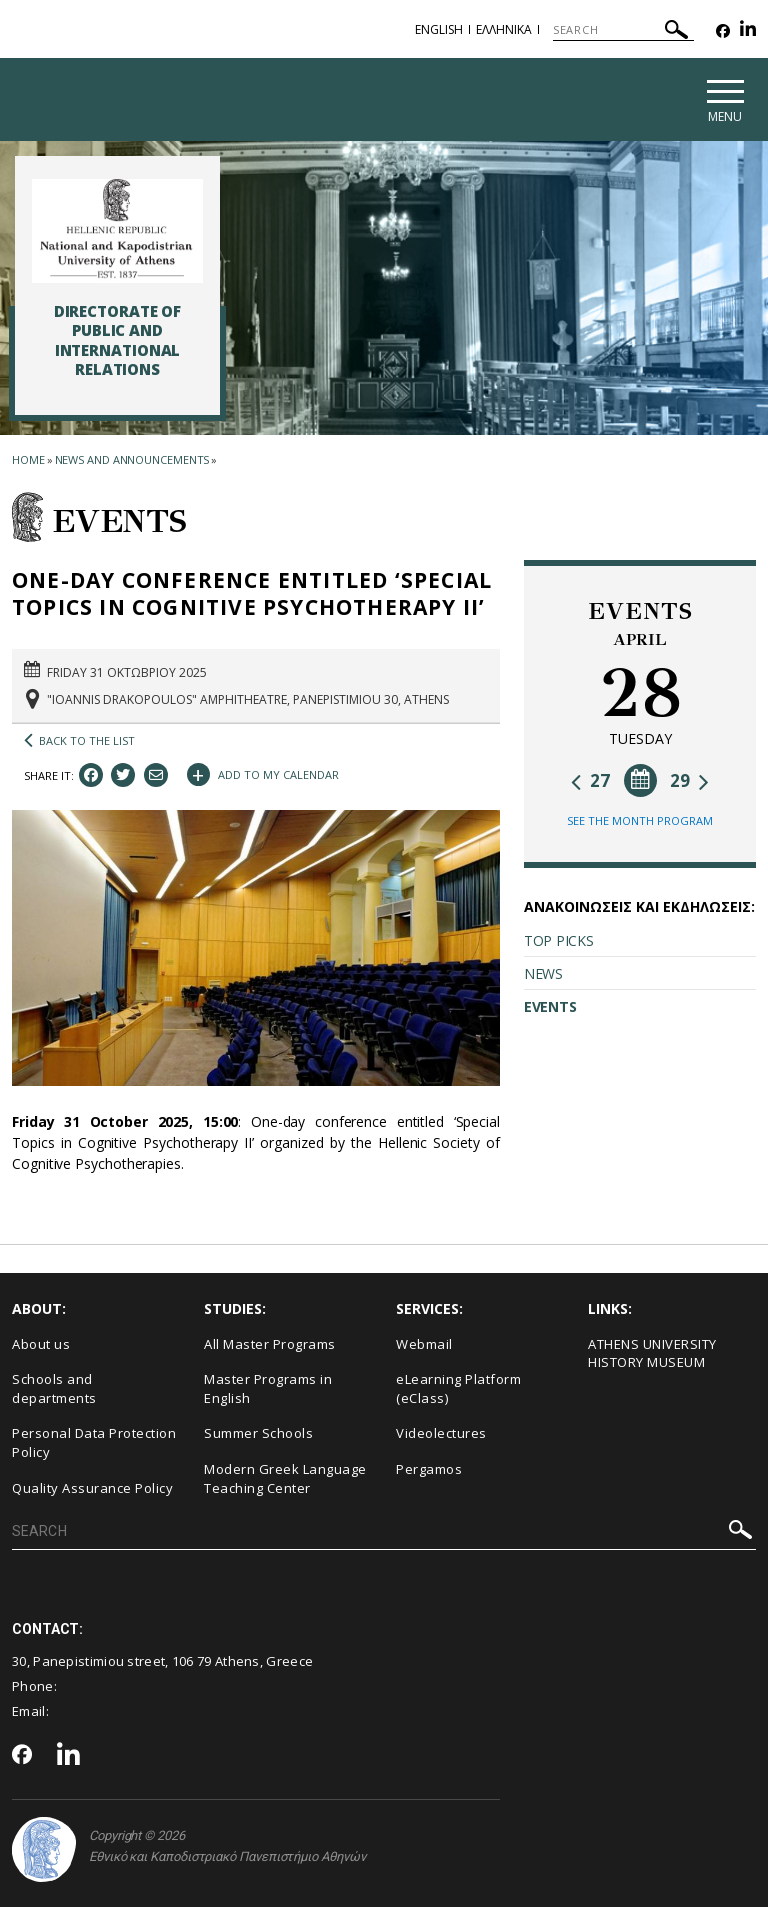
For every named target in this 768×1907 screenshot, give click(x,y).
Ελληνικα (504, 29)
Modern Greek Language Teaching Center (285, 1478)
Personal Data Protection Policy (94, 1443)
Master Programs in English (268, 1388)
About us (41, 1344)
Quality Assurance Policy (92, 1488)
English (439, 29)
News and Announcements (132, 459)
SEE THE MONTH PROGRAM (640, 820)
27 (590, 780)
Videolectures (441, 1434)
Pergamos (429, 1469)
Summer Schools (258, 1434)
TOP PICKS (558, 940)
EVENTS (550, 1006)
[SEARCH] (623, 30)
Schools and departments (54, 1388)
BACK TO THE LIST (79, 741)
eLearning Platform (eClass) (458, 1388)
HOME (28, 459)
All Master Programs (270, 1344)
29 (689, 780)
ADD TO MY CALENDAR (263, 773)
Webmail (424, 1344)
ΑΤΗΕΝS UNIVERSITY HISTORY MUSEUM (652, 1353)
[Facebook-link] (723, 31)
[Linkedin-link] (748, 31)
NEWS (543, 973)
